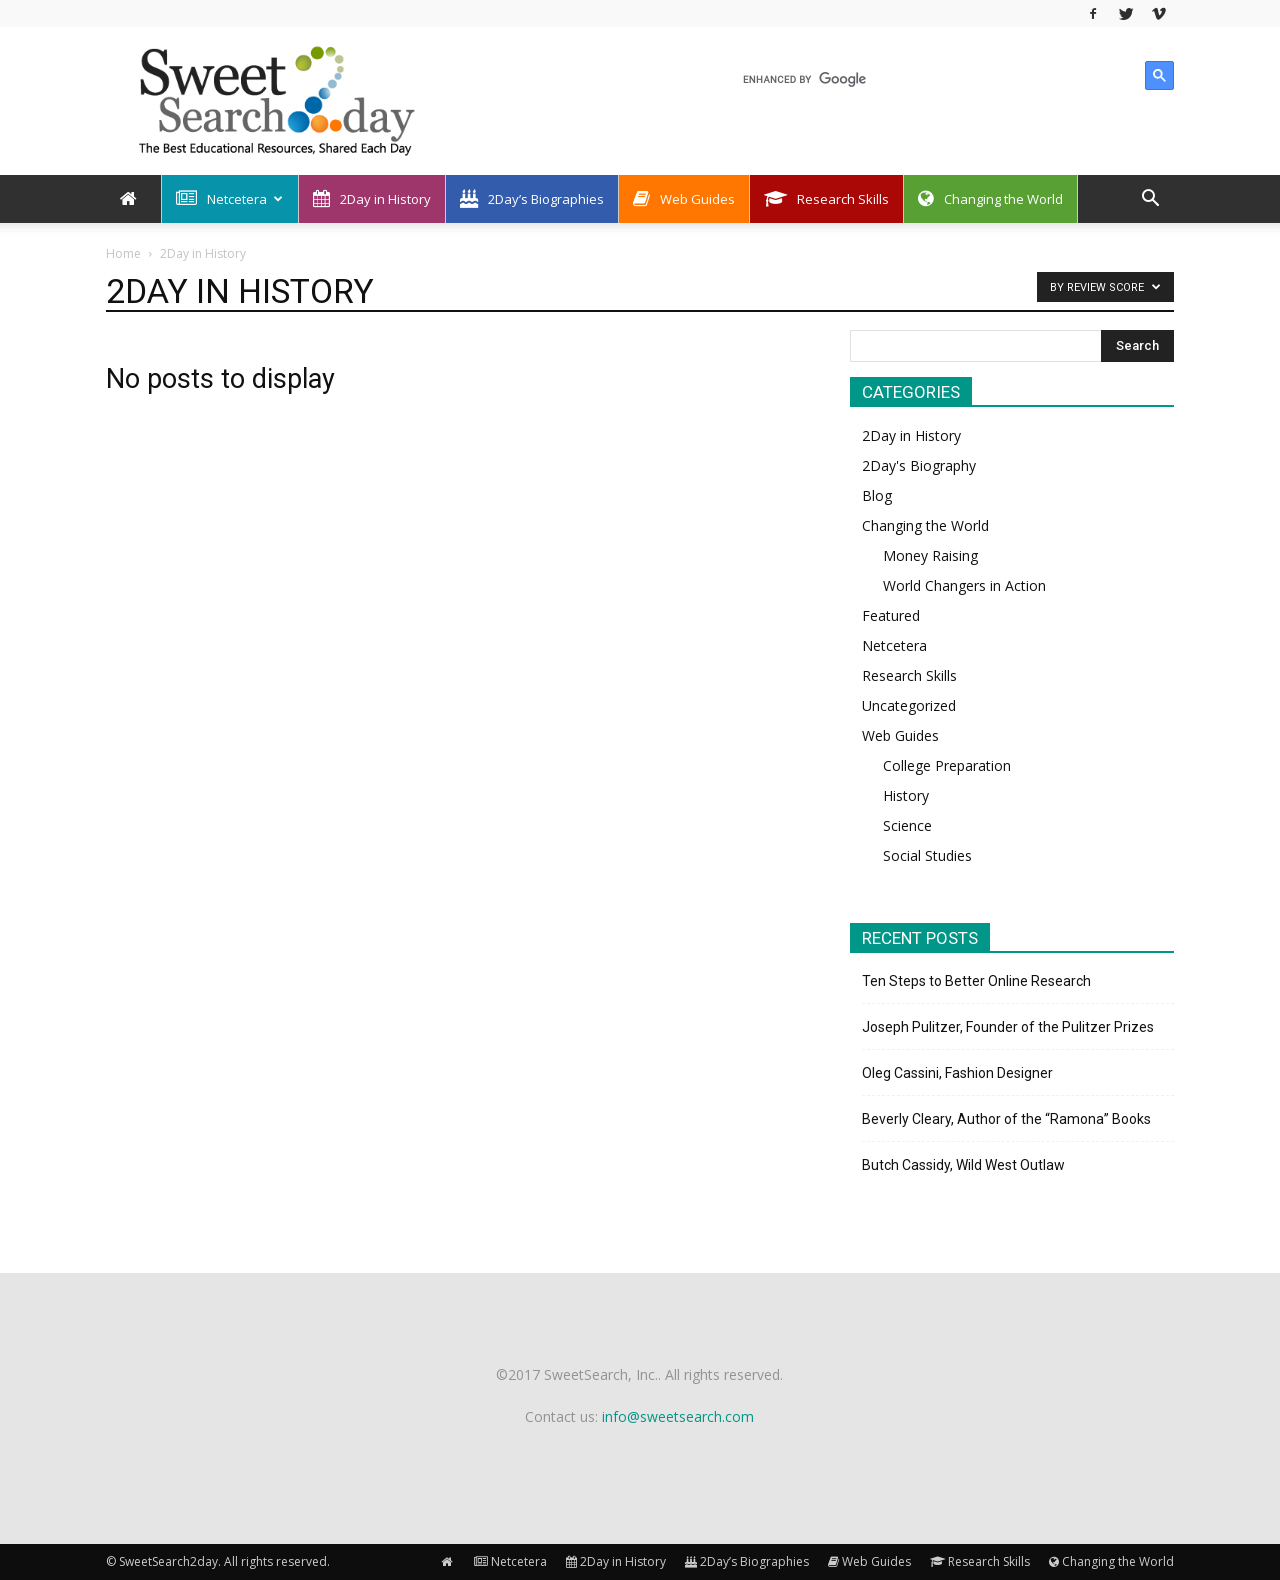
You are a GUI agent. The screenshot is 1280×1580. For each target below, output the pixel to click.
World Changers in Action (964, 585)
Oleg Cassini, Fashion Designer (957, 1073)
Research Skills (826, 199)
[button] (1150, 200)
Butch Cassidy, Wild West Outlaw (963, 1165)
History (906, 795)
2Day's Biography (919, 465)
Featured (891, 615)
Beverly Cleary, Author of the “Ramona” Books (1006, 1119)
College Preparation (947, 765)
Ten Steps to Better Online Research (976, 981)
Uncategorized (909, 705)
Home (123, 253)
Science (907, 825)
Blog (877, 495)
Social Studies (927, 855)
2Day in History (372, 199)
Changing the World (990, 199)
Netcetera (229, 199)
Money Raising (930, 555)
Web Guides (684, 199)
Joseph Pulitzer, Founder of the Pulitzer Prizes (1008, 1027)
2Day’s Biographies (532, 199)
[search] (937, 79)
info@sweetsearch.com (678, 1416)
